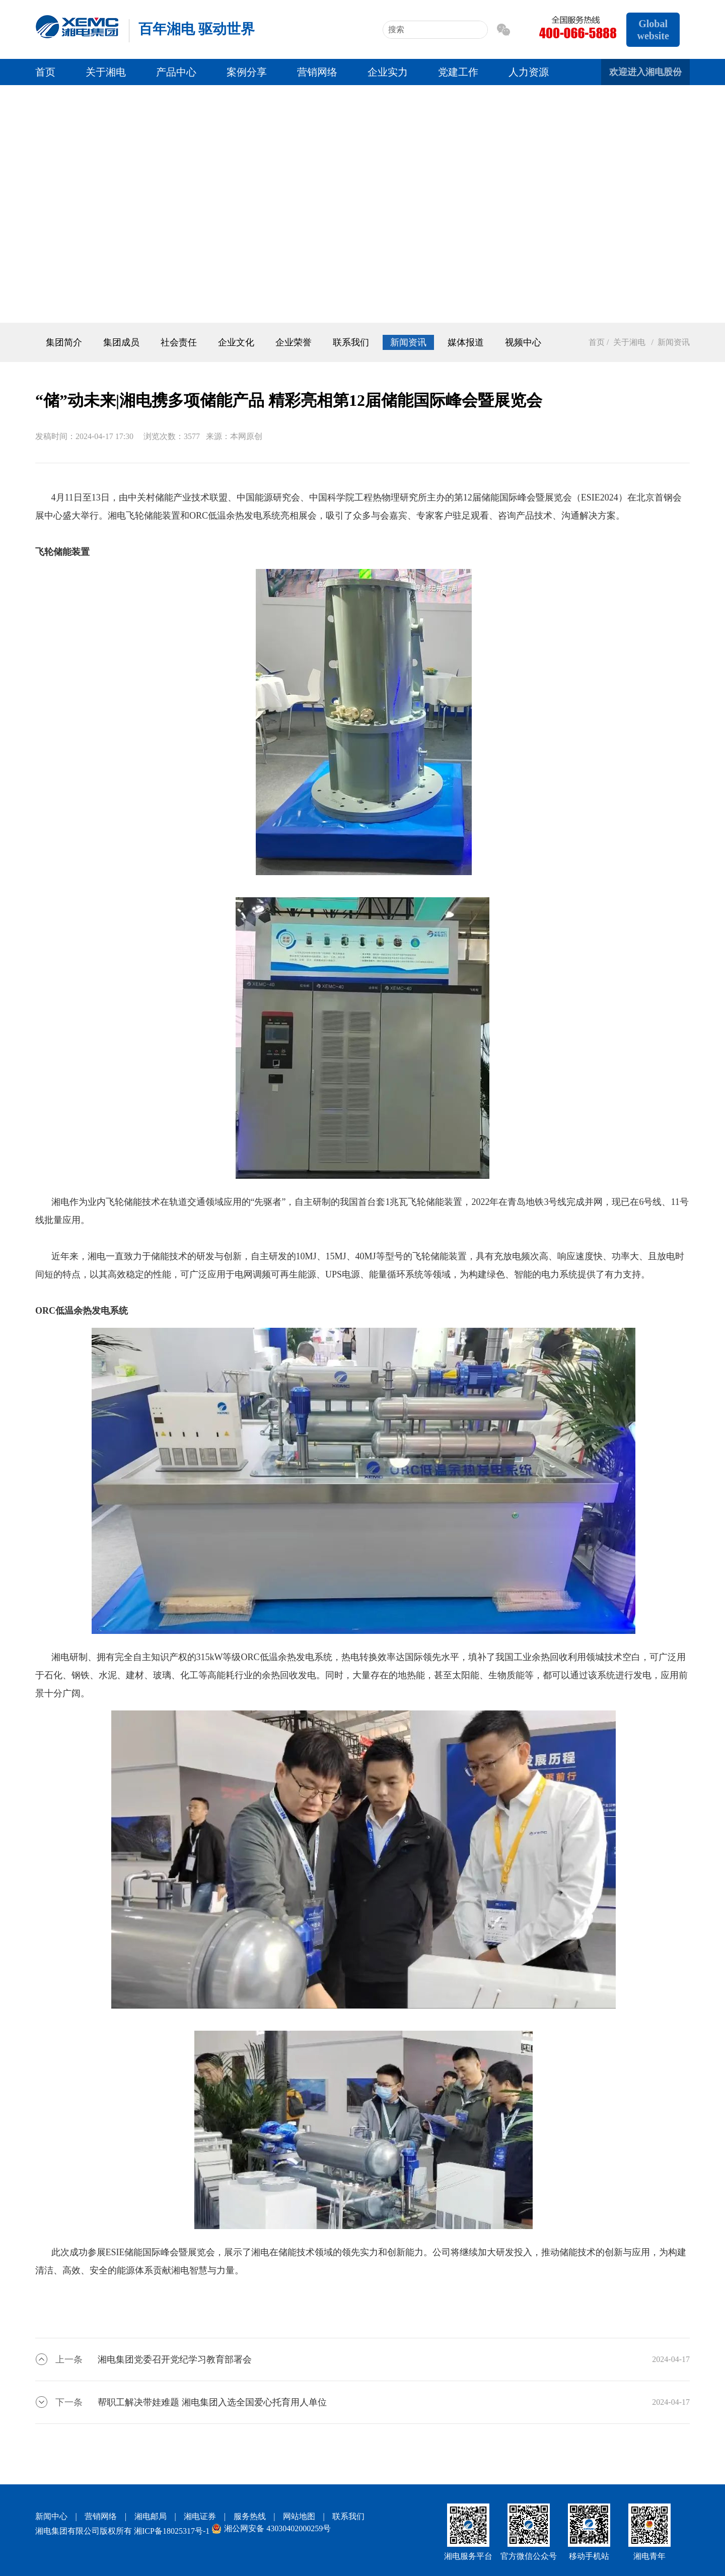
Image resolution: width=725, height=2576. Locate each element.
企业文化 (236, 342)
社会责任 (179, 342)
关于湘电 (106, 72)
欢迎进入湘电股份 (645, 72)
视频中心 (523, 342)
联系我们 (351, 342)
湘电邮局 (150, 2516)
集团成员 (121, 342)
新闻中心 (51, 2516)
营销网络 (317, 72)
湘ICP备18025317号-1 (171, 2531)
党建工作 (458, 72)
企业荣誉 (293, 342)
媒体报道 (466, 342)
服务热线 (250, 2516)
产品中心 (176, 72)
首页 (45, 72)
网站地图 (299, 2516)
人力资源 (529, 72)
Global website (653, 29)
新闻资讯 (408, 342)
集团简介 (64, 342)
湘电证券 (200, 2516)
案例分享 (247, 72)
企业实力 (388, 72)
